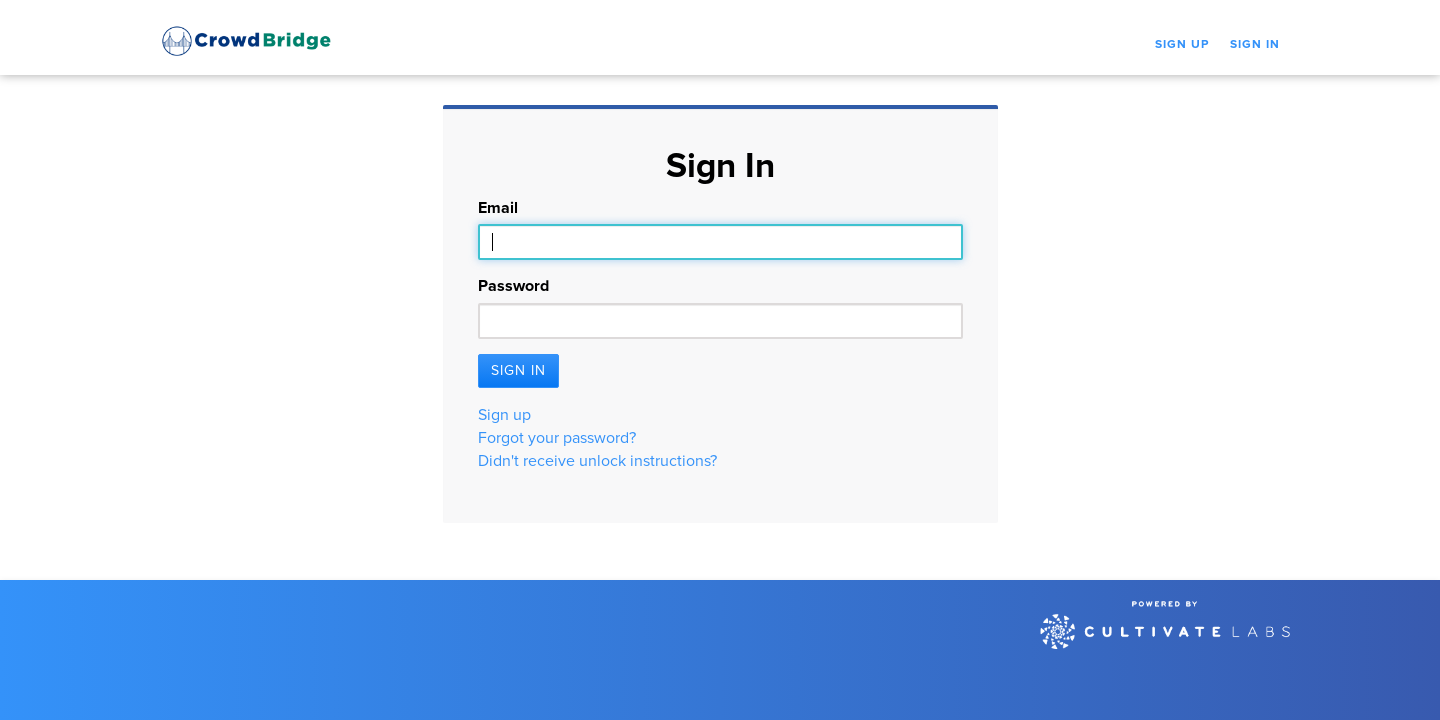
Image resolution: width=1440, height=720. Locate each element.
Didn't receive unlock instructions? (597, 461)
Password (513, 286)
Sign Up (1182, 45)
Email (498, 208)
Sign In (1255, 45)
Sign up (504, 415)
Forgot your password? (557, 438)
